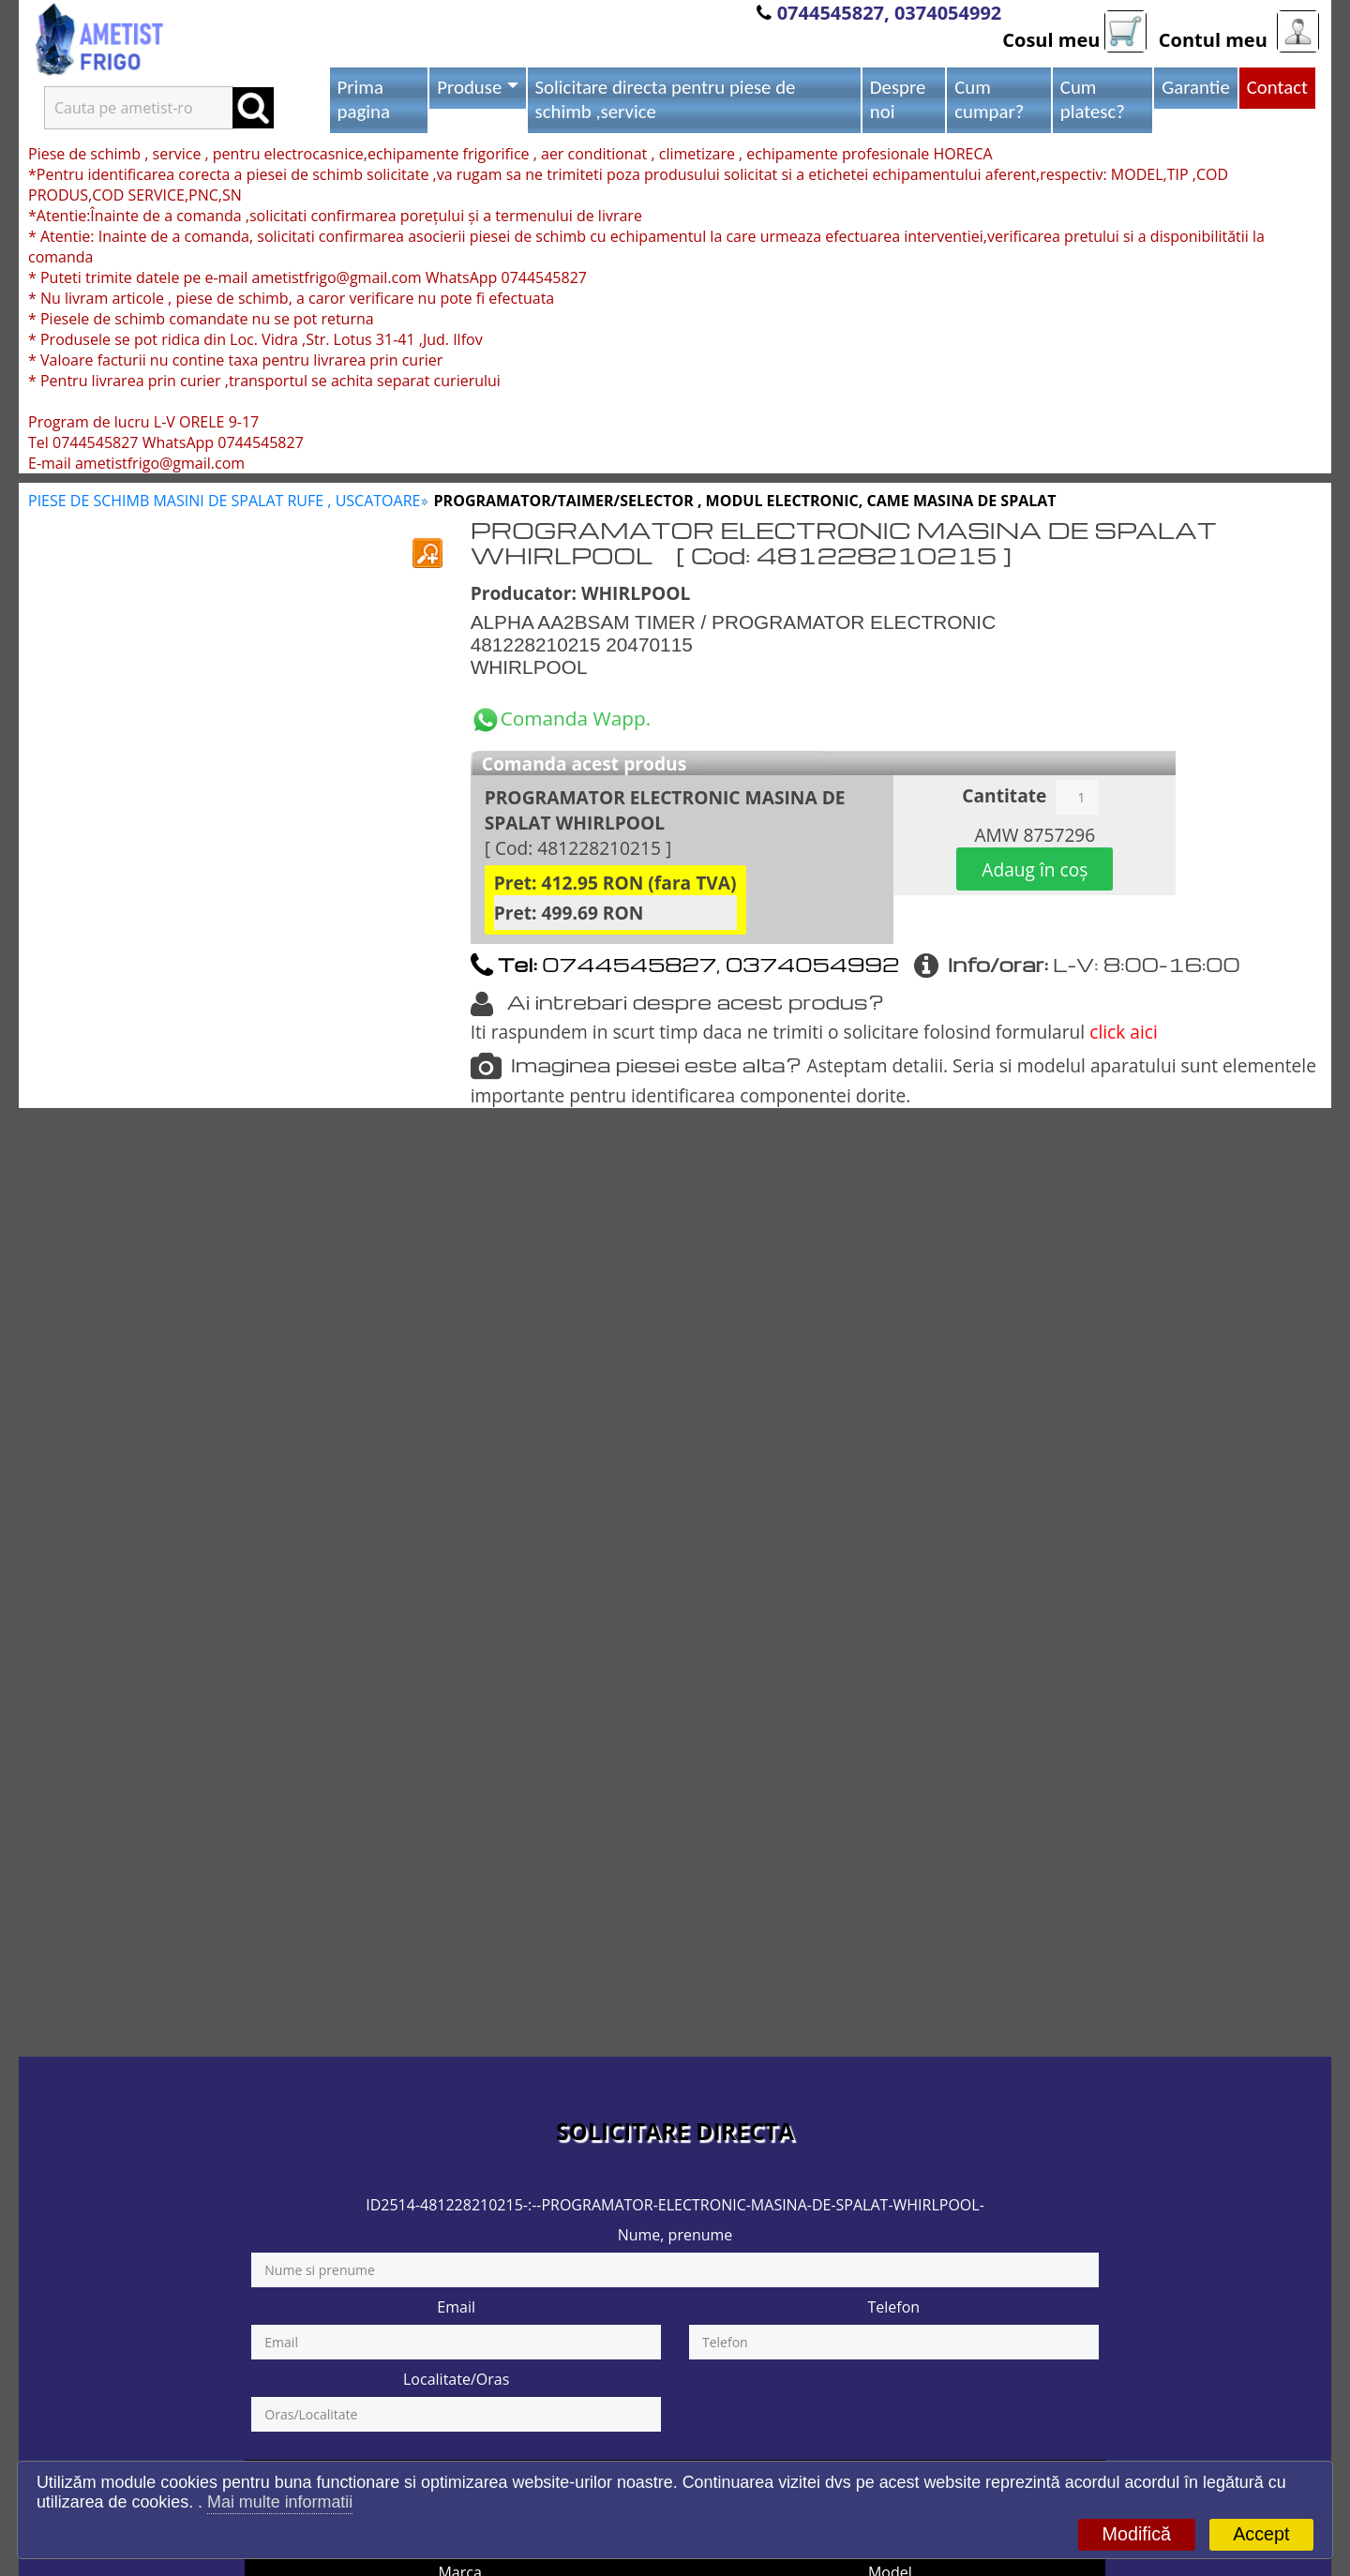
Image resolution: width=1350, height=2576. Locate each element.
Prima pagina (364, 99)
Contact (1277, 87)
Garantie (1196, 87)
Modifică (1136, 2534)
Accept (1261, 2534)
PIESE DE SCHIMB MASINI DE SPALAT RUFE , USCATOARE (224, 500)
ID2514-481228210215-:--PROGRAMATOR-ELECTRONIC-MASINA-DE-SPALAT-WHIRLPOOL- (675, 2204)
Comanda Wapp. (561, 718)
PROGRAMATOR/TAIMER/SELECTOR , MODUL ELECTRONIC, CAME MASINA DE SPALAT (745, 500)
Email (456, 2307)
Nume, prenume (675, 2234)
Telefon (893, 2307)
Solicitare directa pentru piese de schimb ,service (665, 99)
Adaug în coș (1035, 869)
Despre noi (898, 99)
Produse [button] (469, 87)
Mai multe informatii (279, 2502)
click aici (1123, 1031)
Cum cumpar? (989, 99)
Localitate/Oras (456, 2379)
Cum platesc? (1092, 99)
